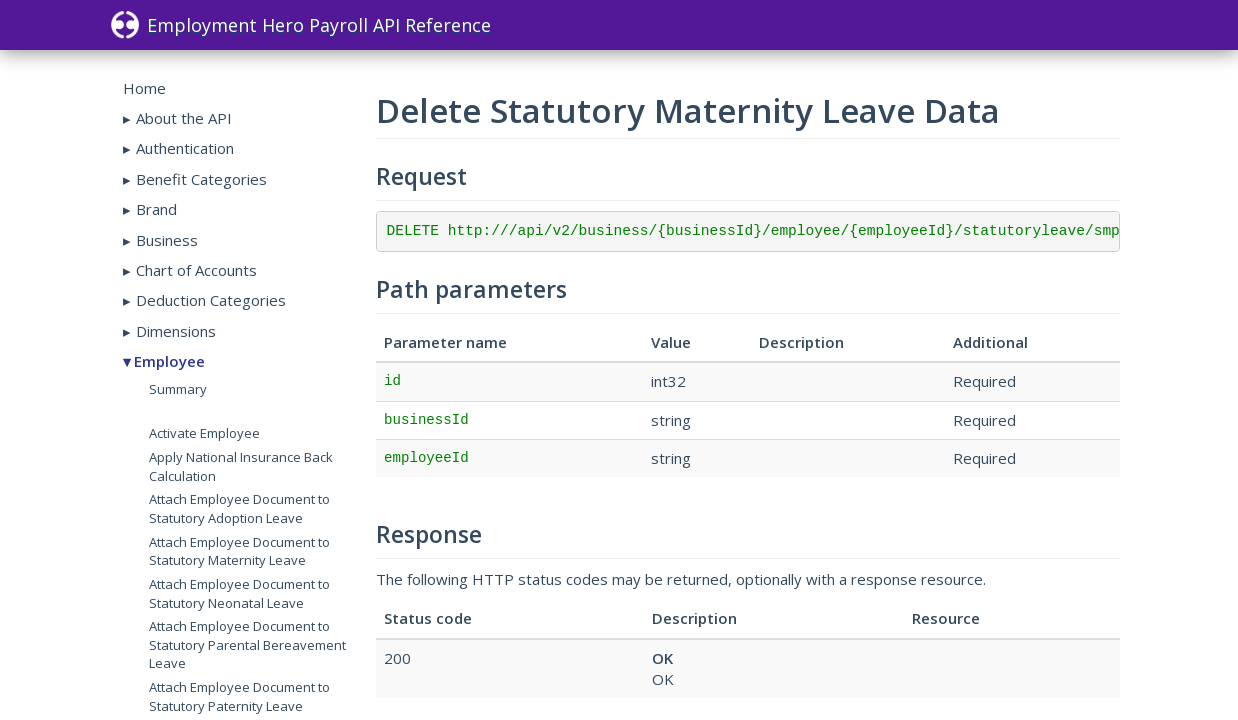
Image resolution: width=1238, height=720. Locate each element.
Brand (156, 209)
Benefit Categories (201, 179)
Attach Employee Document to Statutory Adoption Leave (239, 508)
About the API (184, 118)
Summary (178, 389)
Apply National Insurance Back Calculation (241, 466)
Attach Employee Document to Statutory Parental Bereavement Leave (247, 644)
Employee (169, 361)
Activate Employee (204, 433)
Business (167, 240)
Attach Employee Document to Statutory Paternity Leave (239, 696)
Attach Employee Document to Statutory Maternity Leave (239, 551)
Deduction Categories (211, 300)
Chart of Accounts (196, 270)
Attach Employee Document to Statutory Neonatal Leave (239, 593)
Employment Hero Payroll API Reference (301, 25)
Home (144, 88)
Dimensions (176, 331)
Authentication (185, 148)
